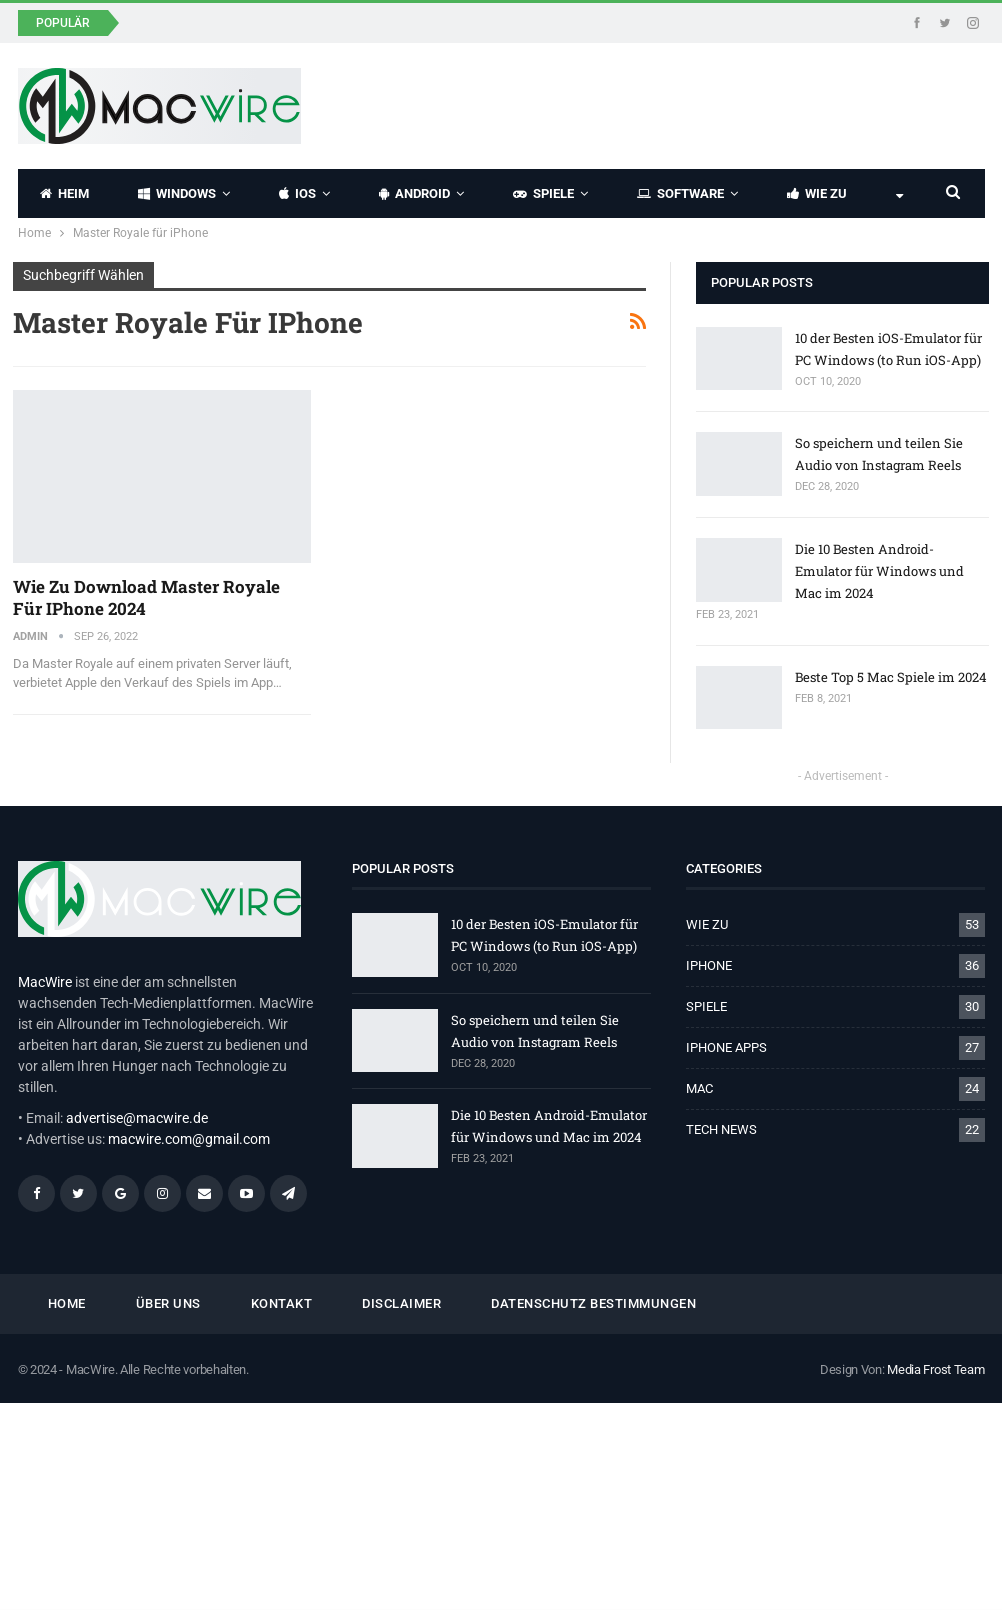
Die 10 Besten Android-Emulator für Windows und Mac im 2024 (879, 571)
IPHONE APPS (726, 1047)
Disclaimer (401, 1303)
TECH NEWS (721, 1129)
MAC (699, 1088)
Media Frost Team (935, 1369)
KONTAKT (282, 1303)
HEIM (64, 193)
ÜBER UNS (168, 1303)
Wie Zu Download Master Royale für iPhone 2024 (146, 597)
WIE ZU (817, 193)
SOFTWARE (680, 193)
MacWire (45, 982)
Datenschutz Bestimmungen (593, 1303)
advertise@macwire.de (137, 1118)
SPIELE (543, 193)
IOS (297, 193)
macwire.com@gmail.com (189, 1139)
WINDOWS (177, 193)
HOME (67, 1303)
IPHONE (709, 965)
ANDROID (414, 193)
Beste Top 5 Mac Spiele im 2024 (891, 677)
